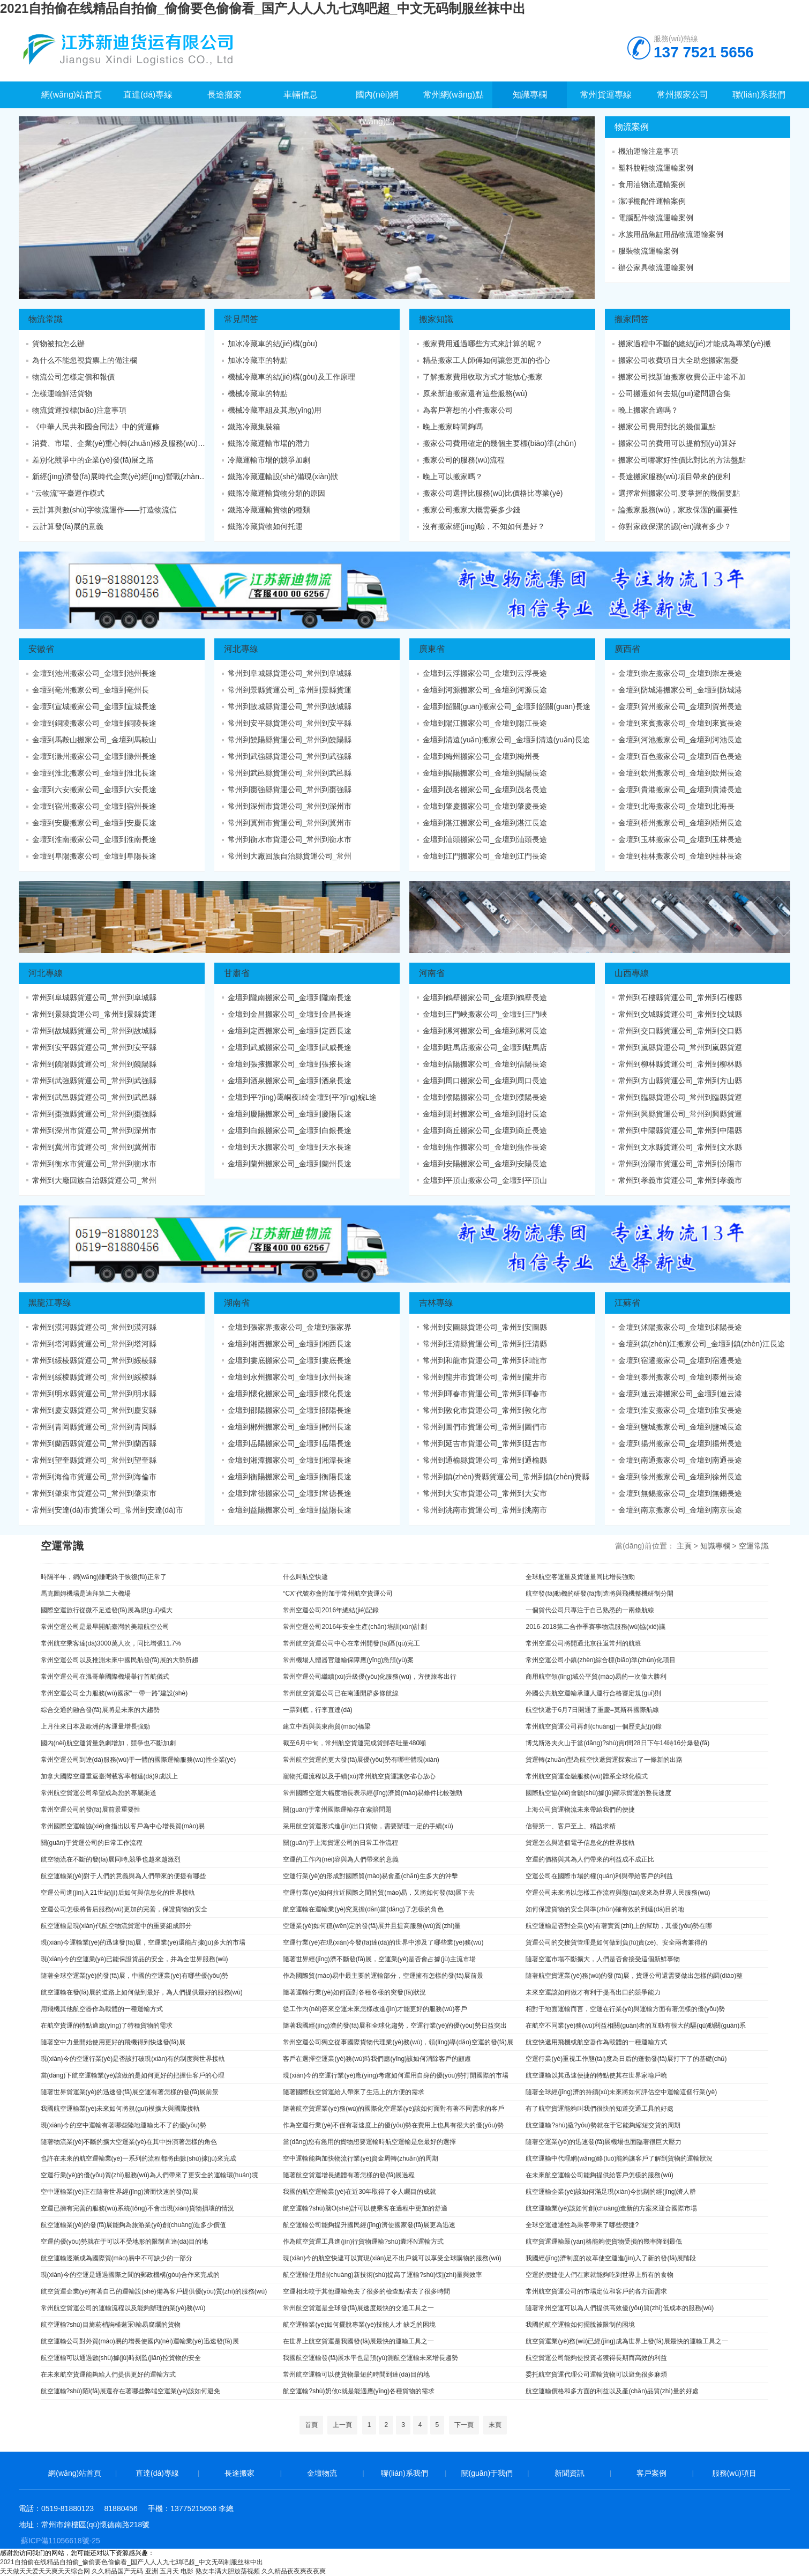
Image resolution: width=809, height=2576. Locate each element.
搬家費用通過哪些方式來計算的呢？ (483, 343)
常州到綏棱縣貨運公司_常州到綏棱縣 (94, 1360)
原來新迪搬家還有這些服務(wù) (475, 393)
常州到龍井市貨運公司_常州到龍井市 (485, 1377)
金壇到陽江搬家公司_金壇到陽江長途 (485, 723)
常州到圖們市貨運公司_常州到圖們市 (485, 1427)
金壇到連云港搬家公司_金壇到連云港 (680, 1393)
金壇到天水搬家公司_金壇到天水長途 (290, 1147)
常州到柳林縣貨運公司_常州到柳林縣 (680, 1064)
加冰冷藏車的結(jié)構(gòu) (273, 343)
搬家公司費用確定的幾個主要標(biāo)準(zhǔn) (499, 443)
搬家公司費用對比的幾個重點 (667, 426)
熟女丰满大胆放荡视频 (228, 2571)
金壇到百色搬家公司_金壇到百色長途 (680, 756)
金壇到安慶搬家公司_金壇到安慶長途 (94, 822)
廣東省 (432, 648)
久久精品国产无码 (117, 2571)
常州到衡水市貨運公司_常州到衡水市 (290, 839)
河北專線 (241, 648)
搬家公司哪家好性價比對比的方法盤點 (682, 460)
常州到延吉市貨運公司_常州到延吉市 (485, 1443)
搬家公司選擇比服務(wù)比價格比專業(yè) (493, 493)
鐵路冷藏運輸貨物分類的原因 (276, 493)
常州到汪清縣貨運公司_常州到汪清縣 (485, 1343)
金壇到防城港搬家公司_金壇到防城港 (680, 690)
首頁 (311, 2425)
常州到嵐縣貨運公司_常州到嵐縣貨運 (680, 1047)
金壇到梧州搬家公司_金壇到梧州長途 (680, 822)
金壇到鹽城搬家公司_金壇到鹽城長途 (680, 1427)
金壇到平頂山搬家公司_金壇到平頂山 (485, 1180)
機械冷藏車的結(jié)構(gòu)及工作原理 (291, 377)
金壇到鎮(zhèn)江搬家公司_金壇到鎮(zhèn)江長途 (701, 1343)
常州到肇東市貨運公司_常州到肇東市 (94, 1493)
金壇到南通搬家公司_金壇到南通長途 (680, 1460)
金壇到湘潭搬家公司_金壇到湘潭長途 (290, 1460)
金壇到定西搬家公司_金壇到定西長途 (290, 1030)
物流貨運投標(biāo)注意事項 (79, 410)
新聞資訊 (570, 2473)
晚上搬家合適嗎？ (648, 410)
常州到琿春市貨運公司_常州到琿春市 (485, 1393)
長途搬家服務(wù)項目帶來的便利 (674, 476)
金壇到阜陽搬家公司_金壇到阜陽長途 (94, 856)
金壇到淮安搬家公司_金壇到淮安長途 (680, 1410)
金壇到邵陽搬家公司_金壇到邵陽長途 (290, 1410)
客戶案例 (651, 2473)
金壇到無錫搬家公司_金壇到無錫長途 (680, 1493)
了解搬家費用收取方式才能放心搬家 (483, 377)
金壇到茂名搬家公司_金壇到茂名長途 (485, 789)
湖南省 (237, 1302)
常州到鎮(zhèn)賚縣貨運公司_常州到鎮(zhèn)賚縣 (506, 1476)
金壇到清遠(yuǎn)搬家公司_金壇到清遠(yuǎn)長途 (506, 739)
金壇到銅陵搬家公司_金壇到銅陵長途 (94, 723)
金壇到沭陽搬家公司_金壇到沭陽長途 (680, 1327)
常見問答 (241, 319)
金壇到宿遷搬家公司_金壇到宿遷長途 (680, 1360)
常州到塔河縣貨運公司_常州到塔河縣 (94, 1343)
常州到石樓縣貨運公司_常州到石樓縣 (680, 997)
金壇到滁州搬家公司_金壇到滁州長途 (94, 756)
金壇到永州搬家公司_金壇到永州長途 (290, 1377)
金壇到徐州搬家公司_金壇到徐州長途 (680, 1476)
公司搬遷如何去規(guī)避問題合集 (674, 393)
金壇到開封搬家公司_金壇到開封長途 (485, 1114)
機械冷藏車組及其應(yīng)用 (275, 410)
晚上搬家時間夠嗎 (453, 426)
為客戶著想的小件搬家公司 (468, 410)
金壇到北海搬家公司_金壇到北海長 (676, 806)
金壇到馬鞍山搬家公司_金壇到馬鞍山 (94, 739)
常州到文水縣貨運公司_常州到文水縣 (680, 1147)
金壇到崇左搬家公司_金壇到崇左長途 (680, 673)
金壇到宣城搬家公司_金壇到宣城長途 (94, 706)
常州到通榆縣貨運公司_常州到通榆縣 (485, 1460)
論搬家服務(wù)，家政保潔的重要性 (678, 509)
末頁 (495, 2425)
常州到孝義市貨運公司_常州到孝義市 (680, 1180)
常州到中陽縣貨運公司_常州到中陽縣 (680, 1130)
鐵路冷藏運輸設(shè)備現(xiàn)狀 (283, 476)
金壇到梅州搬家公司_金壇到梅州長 (481, 756)
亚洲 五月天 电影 (169, 2571)
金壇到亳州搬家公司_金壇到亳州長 (90, 690)
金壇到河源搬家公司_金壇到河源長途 (485, 690)
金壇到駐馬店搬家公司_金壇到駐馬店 (485, 1047)
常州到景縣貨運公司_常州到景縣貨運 (290, 690)
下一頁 (464, 2425)
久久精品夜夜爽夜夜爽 (293, 2571)
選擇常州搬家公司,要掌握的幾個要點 (679, 493)
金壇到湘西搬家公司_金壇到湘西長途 (290, 1343)
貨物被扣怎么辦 (58, 343)
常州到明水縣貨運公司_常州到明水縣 (94, 1393)
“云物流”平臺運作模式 (68, 493)
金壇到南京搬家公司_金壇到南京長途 (680, 1510)
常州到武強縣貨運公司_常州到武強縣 (290, 756)
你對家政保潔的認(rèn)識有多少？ (675, 526)
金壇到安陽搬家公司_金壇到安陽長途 (485, 1163)
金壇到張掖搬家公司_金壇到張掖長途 (290, 1064)
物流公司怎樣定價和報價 (73, 377)
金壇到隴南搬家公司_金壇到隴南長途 (290, 997)
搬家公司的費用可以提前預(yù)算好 (677, 443)
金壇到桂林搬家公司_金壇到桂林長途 (680, 856)
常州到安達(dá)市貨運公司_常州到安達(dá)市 (107, 1510)
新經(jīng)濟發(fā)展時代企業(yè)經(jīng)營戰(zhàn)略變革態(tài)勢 (142, 476)
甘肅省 (237, 973)
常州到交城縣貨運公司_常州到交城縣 (680, 1014)
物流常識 (45, 319)
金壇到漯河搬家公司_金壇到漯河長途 (485, 1030)
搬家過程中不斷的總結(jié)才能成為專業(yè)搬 (694, 343)
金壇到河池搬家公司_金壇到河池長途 (680, 739)
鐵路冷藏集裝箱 (254, 426)
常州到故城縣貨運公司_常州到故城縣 (290, 706)
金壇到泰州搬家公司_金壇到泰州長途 (680, 1377)
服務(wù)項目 (734, 2473)
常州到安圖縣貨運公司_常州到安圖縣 (485, 1327)
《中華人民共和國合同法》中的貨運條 (96, 426)
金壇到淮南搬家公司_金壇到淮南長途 (94, 839)
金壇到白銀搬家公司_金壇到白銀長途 (290, 1130)
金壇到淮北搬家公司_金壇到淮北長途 (94, 773)
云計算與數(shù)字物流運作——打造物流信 (104, 509)
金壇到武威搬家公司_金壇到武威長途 (290, 1047)
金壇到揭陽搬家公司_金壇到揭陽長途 (485, 773)
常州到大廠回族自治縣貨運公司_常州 (290, 856)
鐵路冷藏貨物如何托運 (265, 526)
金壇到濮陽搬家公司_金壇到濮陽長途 (485, 1097)
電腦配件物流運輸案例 (655, 217)
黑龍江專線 (49, 1302)
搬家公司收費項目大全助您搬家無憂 (678, 360)
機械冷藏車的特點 (258, 393)
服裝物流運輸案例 (648, 251)
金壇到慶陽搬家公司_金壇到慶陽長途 (290, 1114)
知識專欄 (715, 1546)
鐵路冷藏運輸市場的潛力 (269, 443)
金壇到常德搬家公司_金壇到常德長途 (290, 1493)
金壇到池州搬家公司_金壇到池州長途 (94, 673)
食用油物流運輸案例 (652, 184)
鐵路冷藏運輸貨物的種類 (269, 509)
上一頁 (342, 2425)
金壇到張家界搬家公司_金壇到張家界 (290, 1327)
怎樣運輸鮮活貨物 (62, 393)
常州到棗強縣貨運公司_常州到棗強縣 (290, 789)
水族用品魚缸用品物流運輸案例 (670, 234)
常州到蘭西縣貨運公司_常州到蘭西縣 (94, 1443)
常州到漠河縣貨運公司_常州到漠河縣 (94, 1327)
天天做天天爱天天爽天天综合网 (45, 2571)
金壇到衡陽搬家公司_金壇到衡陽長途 (290, 1476)
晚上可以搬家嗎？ (453, 476)
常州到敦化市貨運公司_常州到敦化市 (485, 1410)
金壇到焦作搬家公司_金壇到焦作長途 (485, 1147)
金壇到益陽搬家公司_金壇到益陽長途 (290, 1510)
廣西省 (627, 648)
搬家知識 (436, 319)
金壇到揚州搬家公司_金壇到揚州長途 (680, 1443)
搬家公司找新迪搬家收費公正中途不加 (682, 377)
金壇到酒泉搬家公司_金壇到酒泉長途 (290, 1080)
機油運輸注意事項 (648, 151)
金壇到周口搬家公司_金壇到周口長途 (485, 1080)
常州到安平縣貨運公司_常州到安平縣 (290, 723)
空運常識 (754, 1546)
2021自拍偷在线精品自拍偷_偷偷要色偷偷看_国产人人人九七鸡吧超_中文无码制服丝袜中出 (263, 8)
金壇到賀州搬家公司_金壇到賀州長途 (680, 706)
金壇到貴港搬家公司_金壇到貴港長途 (680, 789)
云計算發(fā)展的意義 (67, 526)
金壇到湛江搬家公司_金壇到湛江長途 (485, 822)
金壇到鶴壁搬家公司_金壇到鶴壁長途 (485, 997)
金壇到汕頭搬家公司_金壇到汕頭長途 (485, 839)
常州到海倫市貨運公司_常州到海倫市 (94, 1476)
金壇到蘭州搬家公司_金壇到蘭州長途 (290, 1163)
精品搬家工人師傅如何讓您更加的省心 (486, 360)
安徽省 (41, 648)
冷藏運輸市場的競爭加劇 (269, 460)
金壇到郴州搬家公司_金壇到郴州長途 (290, 1427)
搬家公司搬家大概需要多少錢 (471, 509)
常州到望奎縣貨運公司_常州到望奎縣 (94, 1460)
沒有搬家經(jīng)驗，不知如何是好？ (484, 526)
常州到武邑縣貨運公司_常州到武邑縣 (290, 773)
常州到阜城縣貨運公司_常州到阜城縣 (290, 673)
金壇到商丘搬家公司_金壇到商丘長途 (485, 1130)
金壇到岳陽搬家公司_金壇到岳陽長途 (290, 1443)
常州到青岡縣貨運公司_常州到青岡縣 (94, 1427)
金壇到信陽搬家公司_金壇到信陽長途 (485, 1064)
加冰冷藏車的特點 (258, 360)
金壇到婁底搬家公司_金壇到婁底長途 (290, 1360)
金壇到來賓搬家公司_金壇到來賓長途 (680, 723)
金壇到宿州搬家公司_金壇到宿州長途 (94, 806)
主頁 (684, 1546)
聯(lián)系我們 (404, 2473)
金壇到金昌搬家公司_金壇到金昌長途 (290, 1014)
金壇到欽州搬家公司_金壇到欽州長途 (680, 773)
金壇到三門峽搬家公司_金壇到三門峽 (485, 1014)
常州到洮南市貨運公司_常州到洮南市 (485, 1510)
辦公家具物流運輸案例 (655, 267)
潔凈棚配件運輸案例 (652, 201)
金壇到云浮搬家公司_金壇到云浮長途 (485, 673)
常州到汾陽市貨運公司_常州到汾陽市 (680, 1163)
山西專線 (632, 973)
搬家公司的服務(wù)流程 (464, 460)
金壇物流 (322, 2473)
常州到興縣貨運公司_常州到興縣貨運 (680, 1114)
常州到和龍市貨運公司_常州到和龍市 (485, 1360)
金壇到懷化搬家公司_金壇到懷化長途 (290, 1393)
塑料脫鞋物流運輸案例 (655, 167)
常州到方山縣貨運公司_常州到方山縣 (680, 1080)
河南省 (432, 973)
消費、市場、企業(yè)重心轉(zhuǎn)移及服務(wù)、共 (122, 443)
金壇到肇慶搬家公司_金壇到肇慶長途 (485, 806)
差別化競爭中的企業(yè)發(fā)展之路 (93, 460)
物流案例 (632, 126)
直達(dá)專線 (157, 2473)
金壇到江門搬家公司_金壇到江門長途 (485, 856)
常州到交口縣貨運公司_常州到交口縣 (680, 1030)
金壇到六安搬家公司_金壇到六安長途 (94, 789)
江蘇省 (627, 1302)
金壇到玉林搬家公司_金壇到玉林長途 (680, 839)
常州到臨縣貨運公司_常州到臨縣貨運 (680, 1097)
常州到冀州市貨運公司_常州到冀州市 (290, 822)
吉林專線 (436, 1302)
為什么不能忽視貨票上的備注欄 (84, 360)
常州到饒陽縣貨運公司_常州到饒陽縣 (290, 739)
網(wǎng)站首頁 (74, 2473)
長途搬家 (239, 2473)
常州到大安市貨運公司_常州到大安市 (485, 1493)
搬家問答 (632, 319)
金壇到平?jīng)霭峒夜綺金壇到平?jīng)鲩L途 (302, 1097)
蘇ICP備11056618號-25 (60, 2540)
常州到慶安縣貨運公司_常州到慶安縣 (94, 1410)
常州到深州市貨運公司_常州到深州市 (290, 806)
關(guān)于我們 (487, 2473)
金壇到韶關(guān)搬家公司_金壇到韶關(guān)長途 (506, 706)
